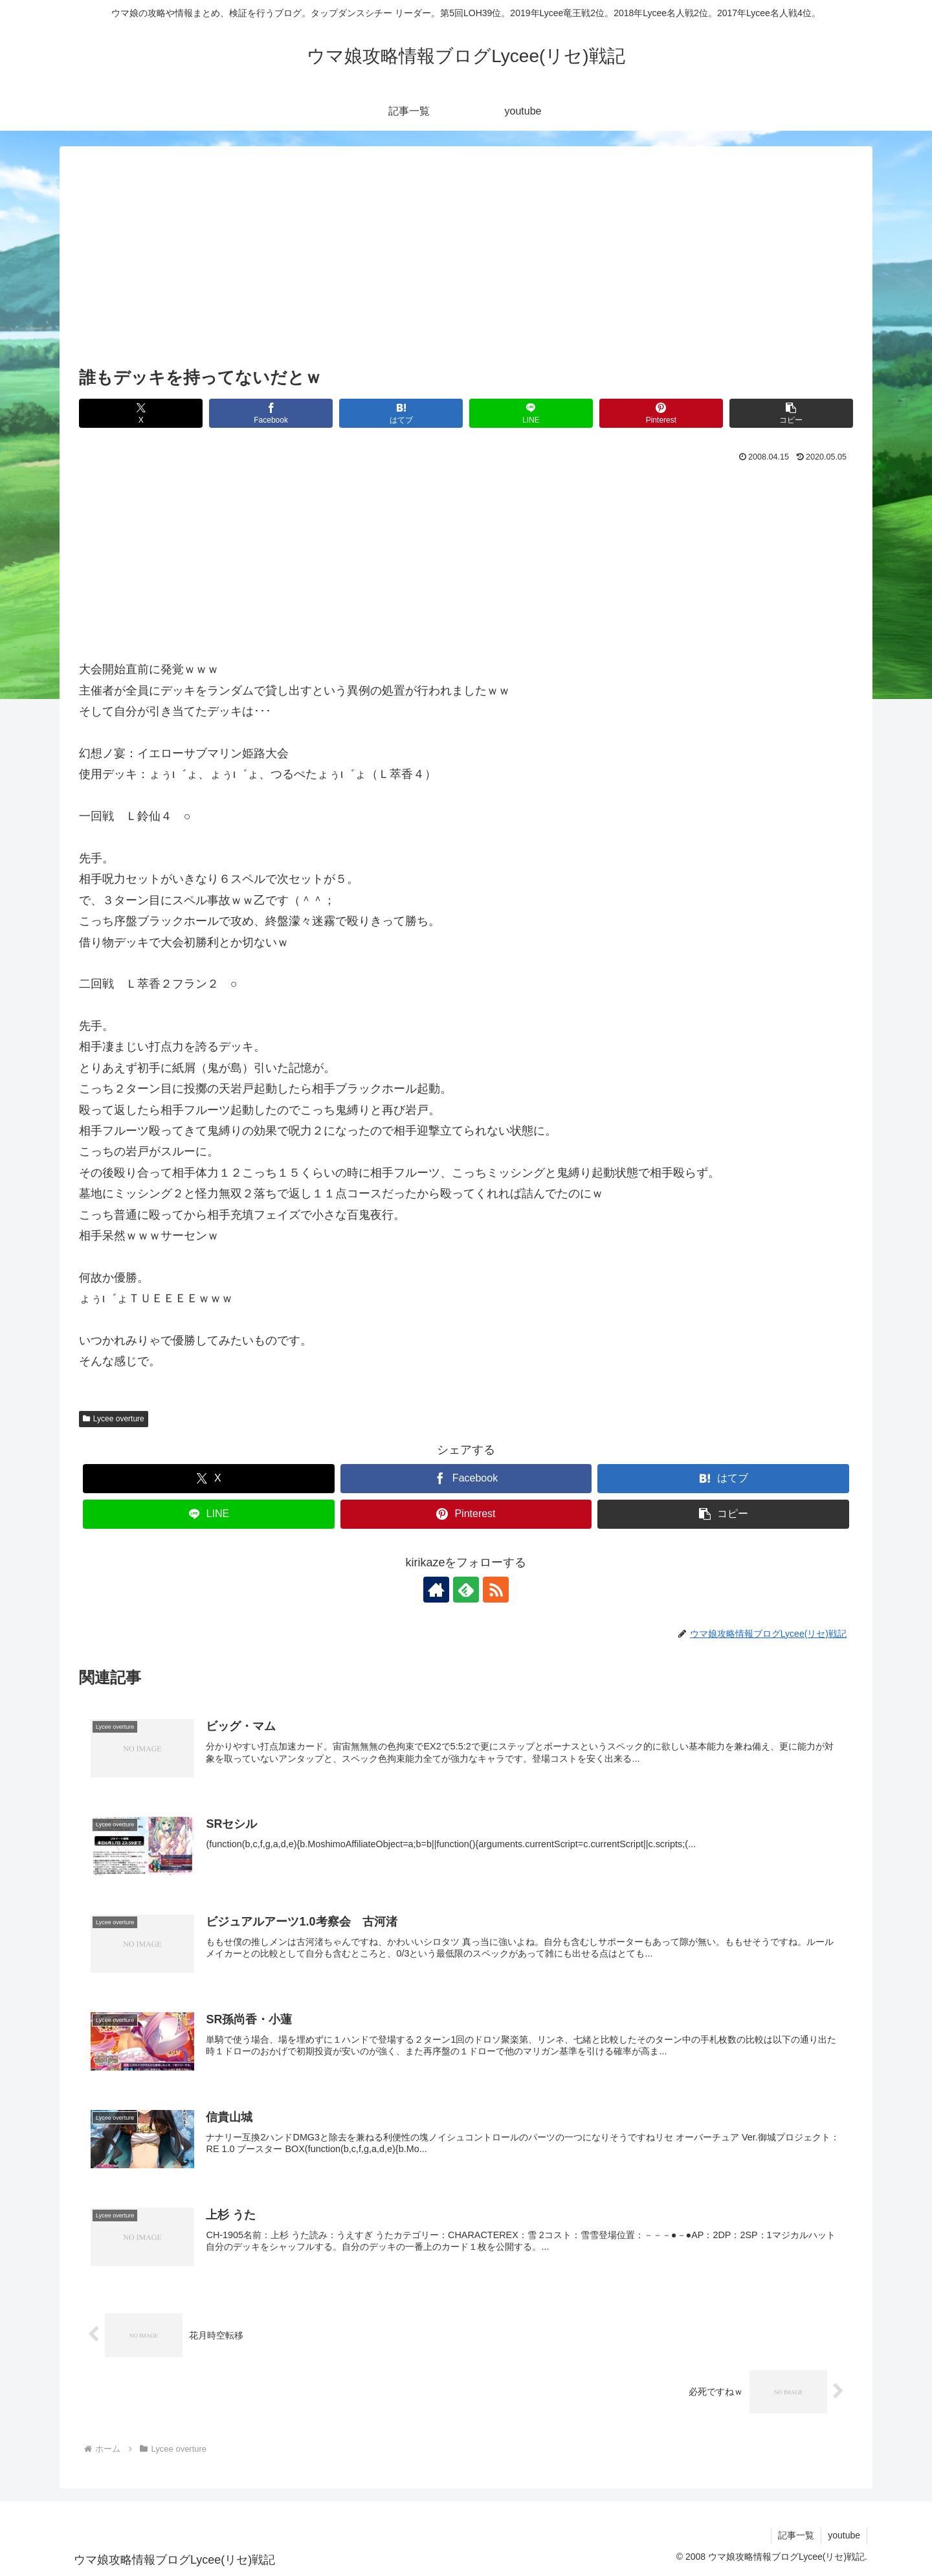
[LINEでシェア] (531, 413)
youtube (844, 2535)
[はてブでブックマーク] (401, 413)
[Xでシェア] (141, 413)
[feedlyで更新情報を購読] (466, 1590)
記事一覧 (796, 2535)
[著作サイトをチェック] (436, 1590)
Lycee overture (113, 1418)
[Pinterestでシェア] (661, 413)
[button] (791, 413)
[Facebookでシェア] (271, 413)
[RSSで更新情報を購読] (496, 1590)
